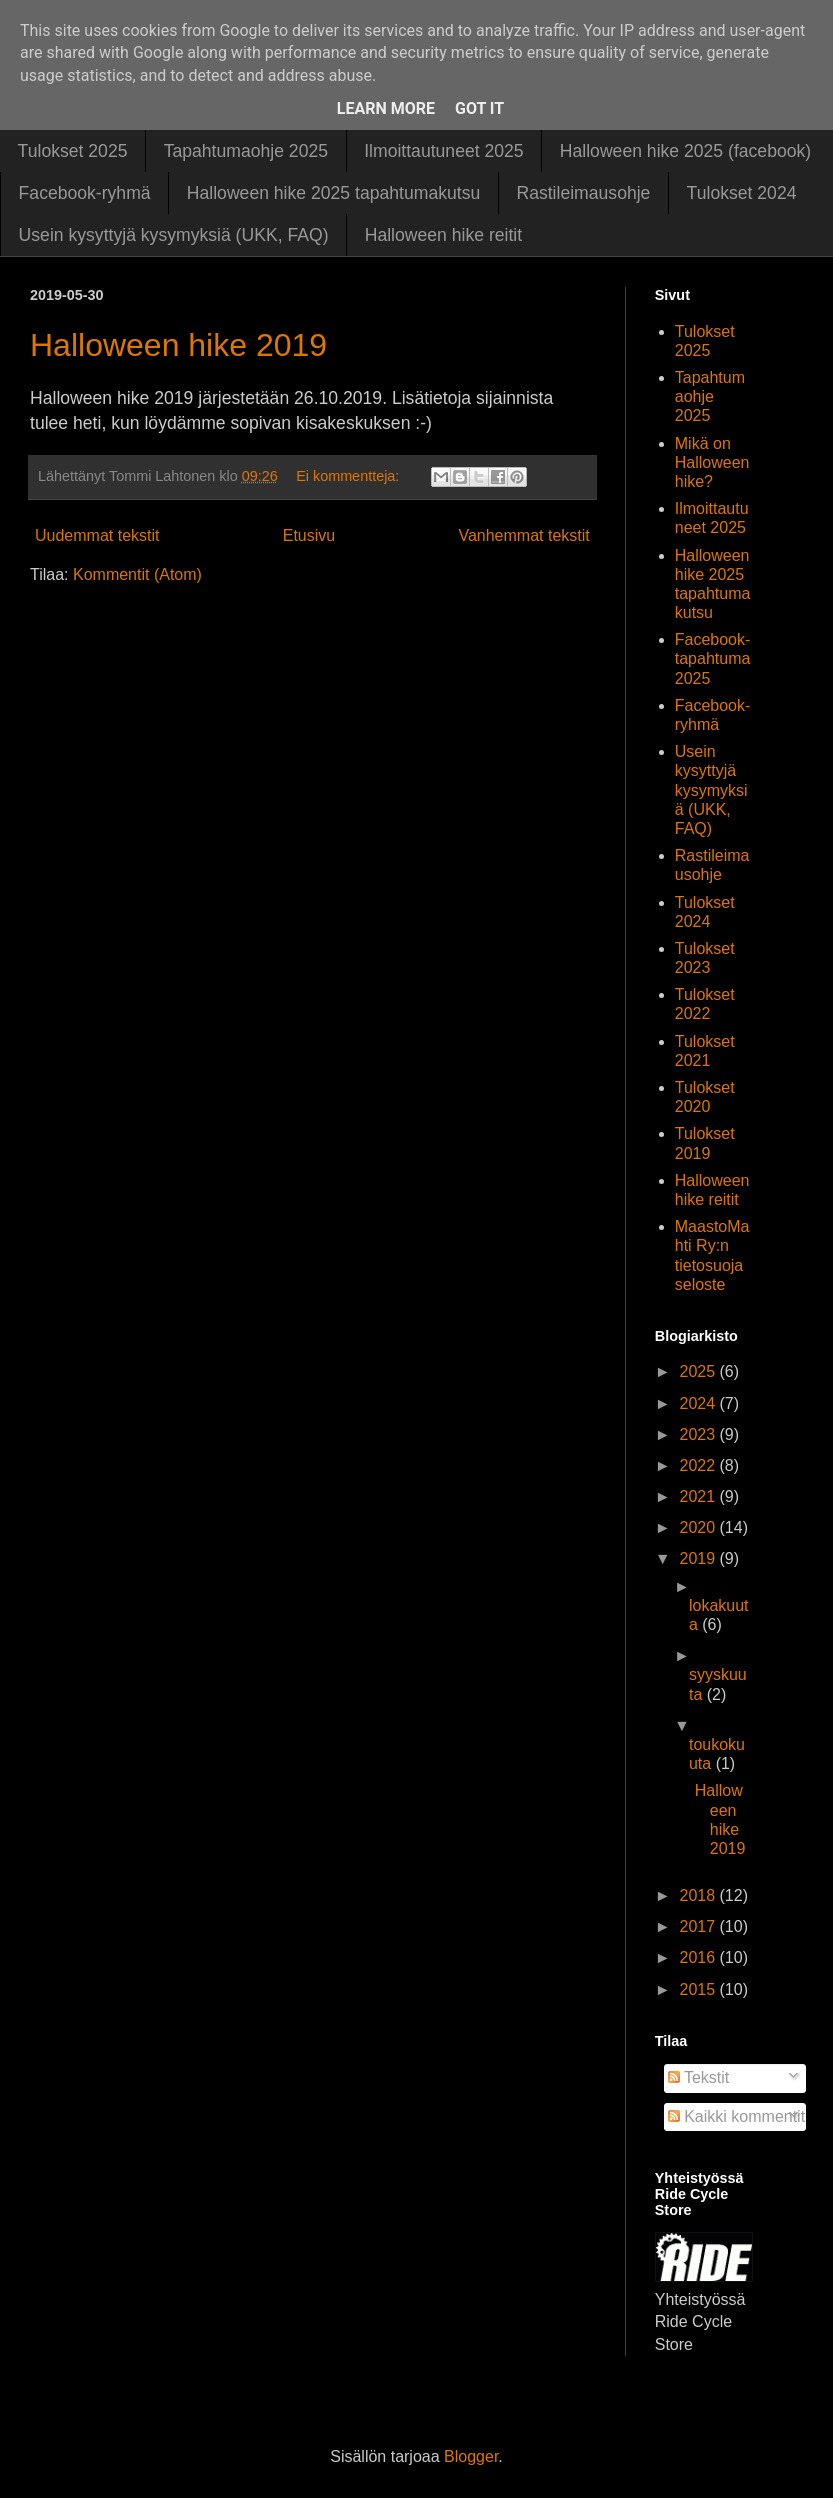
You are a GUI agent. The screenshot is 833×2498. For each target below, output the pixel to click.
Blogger (471, 2456)
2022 (699, 1465)
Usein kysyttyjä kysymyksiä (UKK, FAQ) (174, 235)
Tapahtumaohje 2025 (246, 151)
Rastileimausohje (583, 193)
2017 (699, 1926)
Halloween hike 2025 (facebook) (685, 151)
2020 (699, 1527)
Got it (479, 108)
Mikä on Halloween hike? (712, 462)
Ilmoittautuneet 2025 (443, 151)
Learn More (386, 108)
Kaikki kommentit (736, 2116)
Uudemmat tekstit (97, 535)
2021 (699, 1496)
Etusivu (309, 535)
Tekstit (699, 2077)
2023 (699, 1434)
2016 (699, 1957)
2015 (699, 1989)
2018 (699, 1895)
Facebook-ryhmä (85, 193)
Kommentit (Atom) (137, 574)
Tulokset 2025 (73, 151)
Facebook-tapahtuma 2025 (713, 658)
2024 (699, 1403)
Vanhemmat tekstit (523, 535)
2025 (699, 1371)
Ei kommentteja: (349, 476)
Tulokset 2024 (742, 193)
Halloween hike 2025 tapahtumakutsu (333, 193)
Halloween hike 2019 (178, 345)
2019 (699, 1558)
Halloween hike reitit (443, 235)
